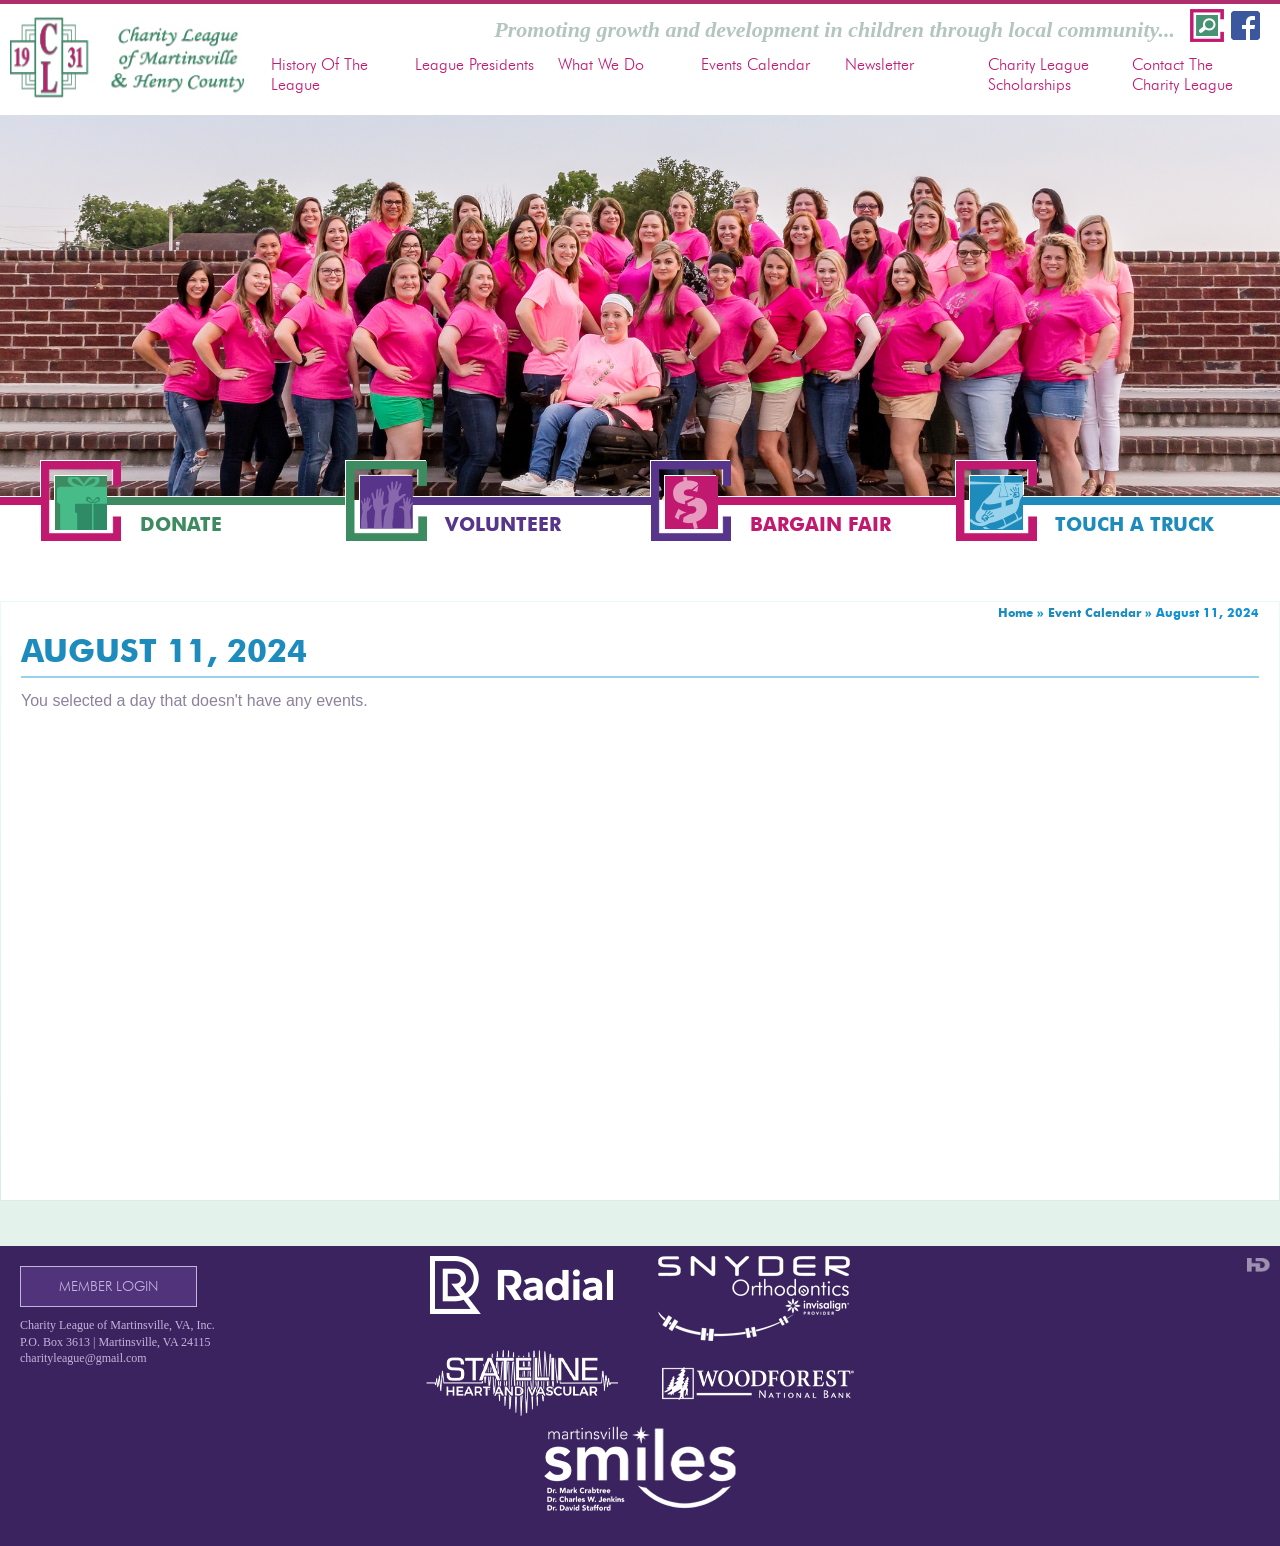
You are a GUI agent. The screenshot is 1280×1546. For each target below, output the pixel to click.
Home (1015, 612)
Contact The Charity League (1182, 74)
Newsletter (879, 64)
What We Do (601, 64)
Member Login (108, 1286)
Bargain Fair (820, 524)
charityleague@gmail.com (83, 1358)
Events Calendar (755, 64)
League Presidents (474, 64)
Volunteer (503, 524)
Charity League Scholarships (1038, 74)
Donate (181, 524)
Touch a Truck (1134, 524)
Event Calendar (1094, 612)
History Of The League (319, 74)
